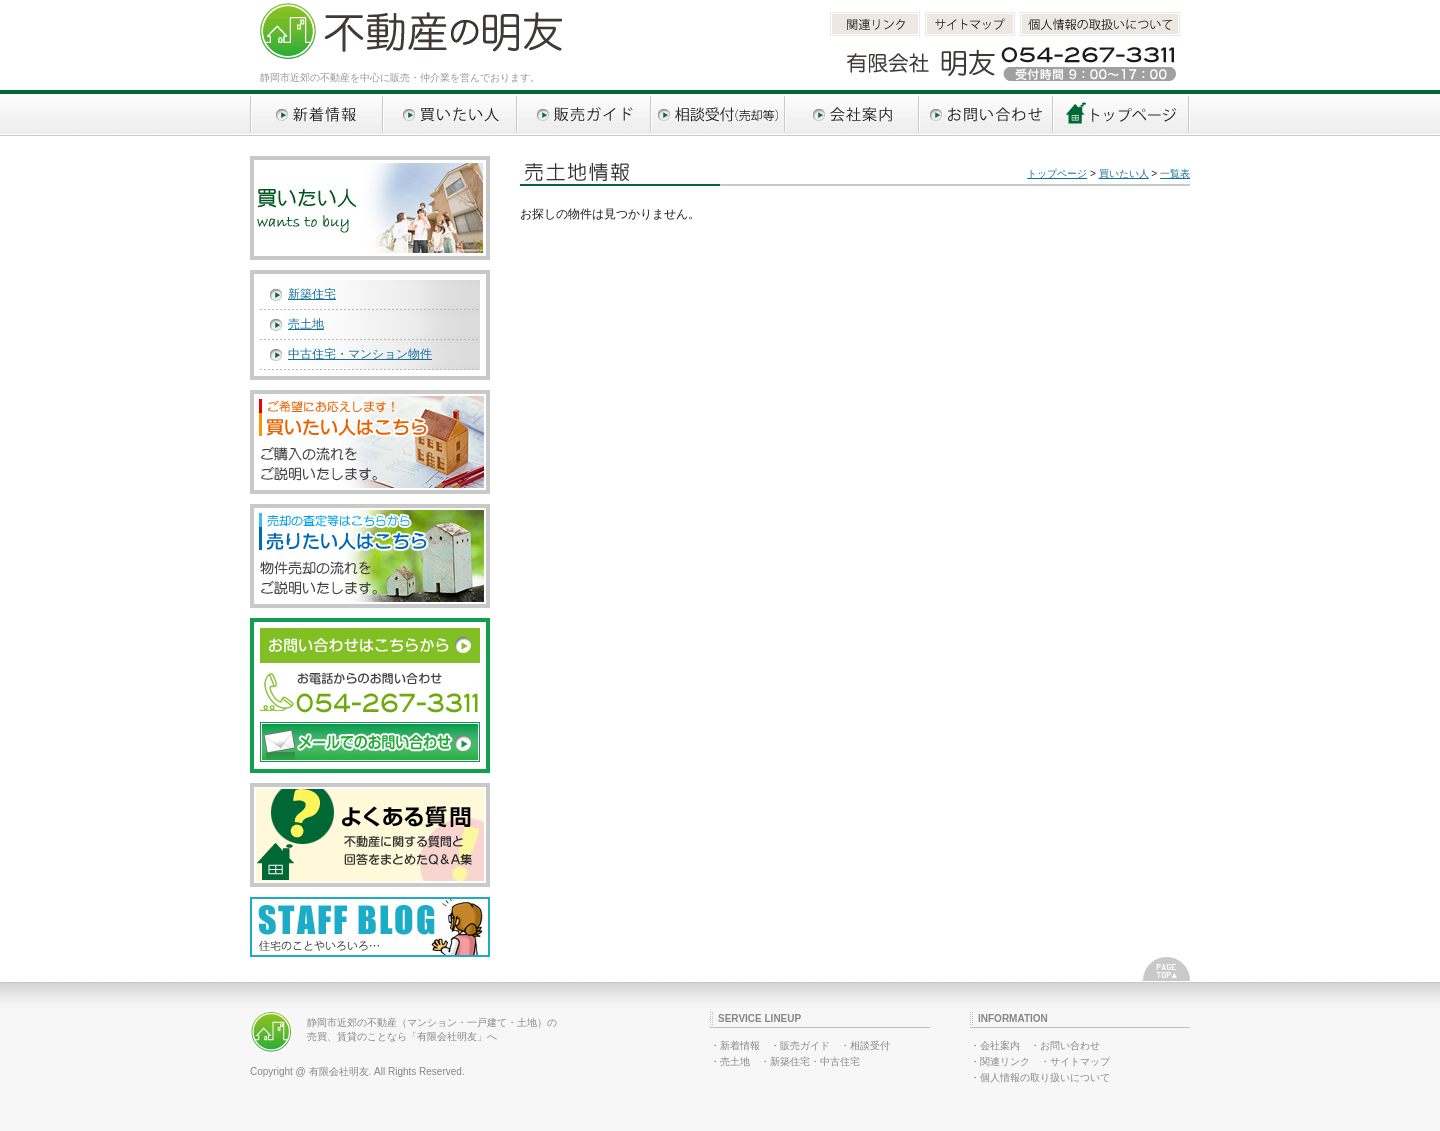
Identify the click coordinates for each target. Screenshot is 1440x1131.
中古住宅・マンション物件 (360, 354)
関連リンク (875, 24)
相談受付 (870, 1045)
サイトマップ (970, 24)
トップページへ (1122, 115)
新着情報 (317, 115)
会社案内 (853, 115)
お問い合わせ (987, 115)
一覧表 (1175, 173)
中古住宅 (840, 1061)
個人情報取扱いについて (1100, 24)
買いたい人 (451, 115)
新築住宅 (312, 294)
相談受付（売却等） (719, 115)
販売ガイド (585, 115)
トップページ (1057, 173)
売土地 (306, 324)
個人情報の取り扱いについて (1045, 1077)
